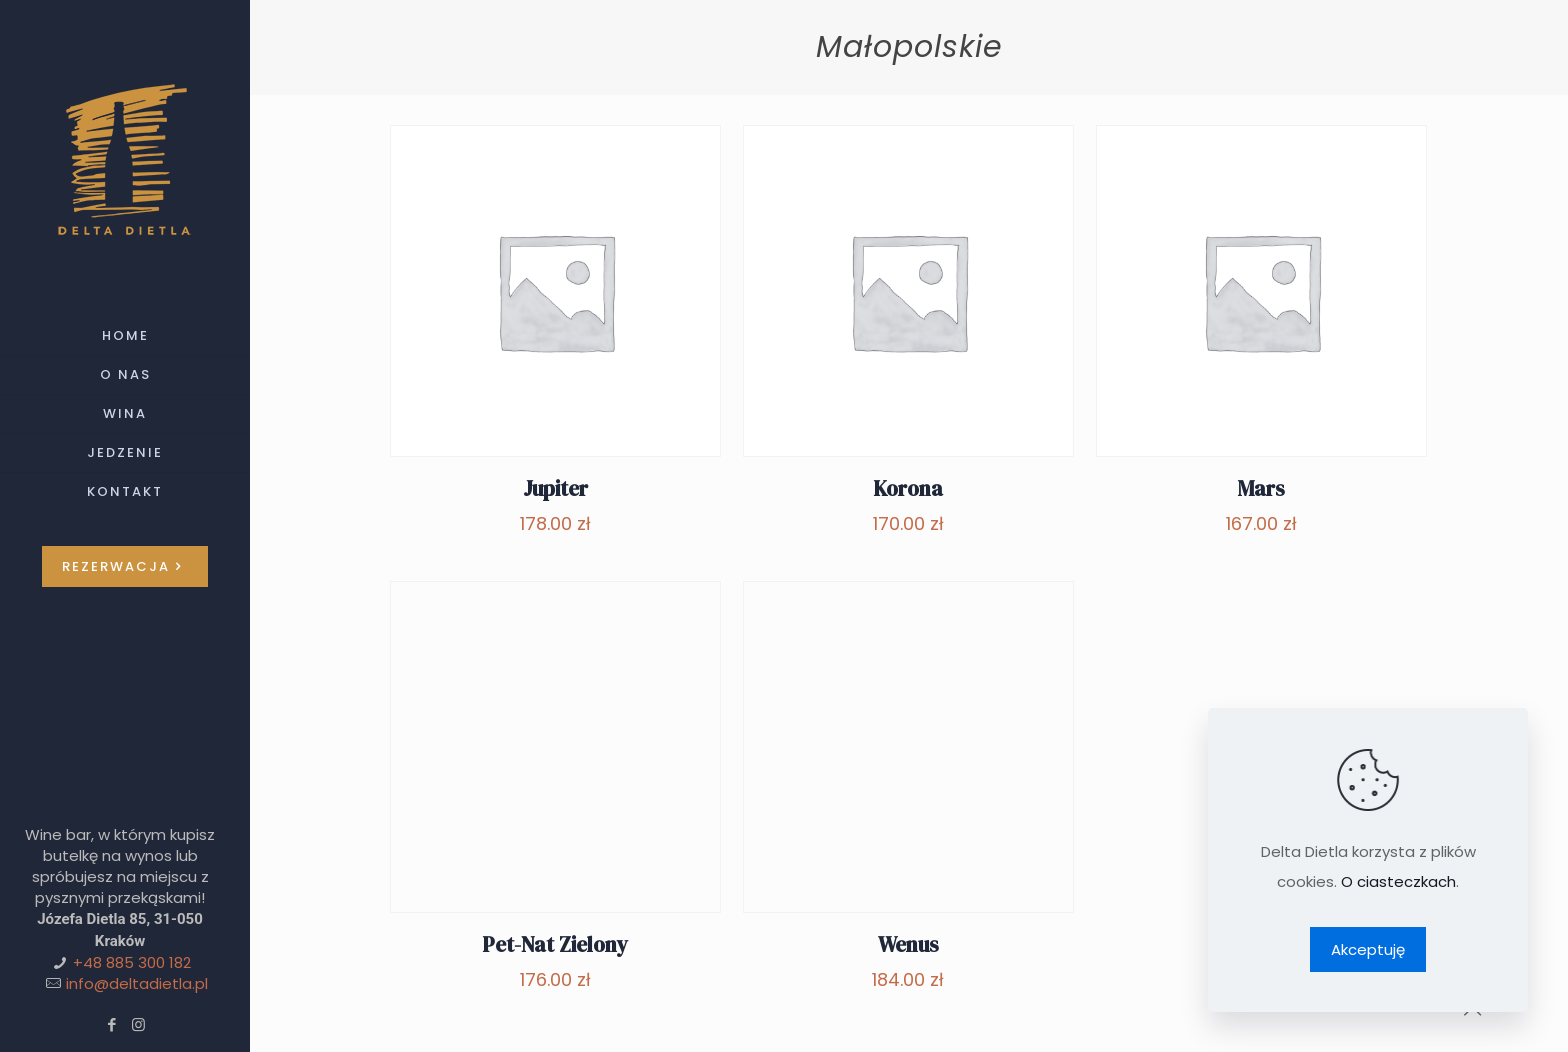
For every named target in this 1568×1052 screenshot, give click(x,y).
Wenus (908, 944)
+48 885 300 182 (132, 962)
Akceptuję (1368, 949)
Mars (1261, 488)
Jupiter (555, 488)
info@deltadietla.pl (137, 983)
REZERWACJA (125, 566)
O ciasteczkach (1398, 881)
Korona (908, 488)
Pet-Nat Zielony (555, 944)
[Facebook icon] (111, 1024)
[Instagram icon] (138, 1024)
